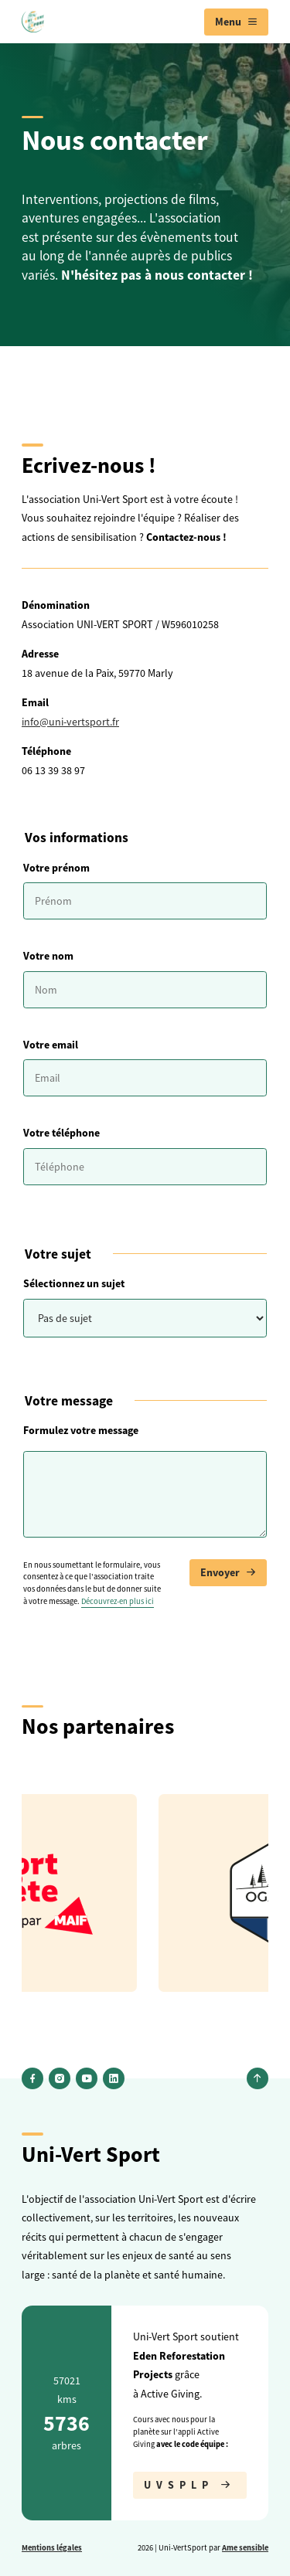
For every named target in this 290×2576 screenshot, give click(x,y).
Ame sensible (245, 2547)
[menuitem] (236, 22)
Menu (236, 22)
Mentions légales (52, 2547)
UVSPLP (190, 2485)
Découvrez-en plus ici (117, 1601)
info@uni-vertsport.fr (70, 722)
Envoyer (228, 1573)
